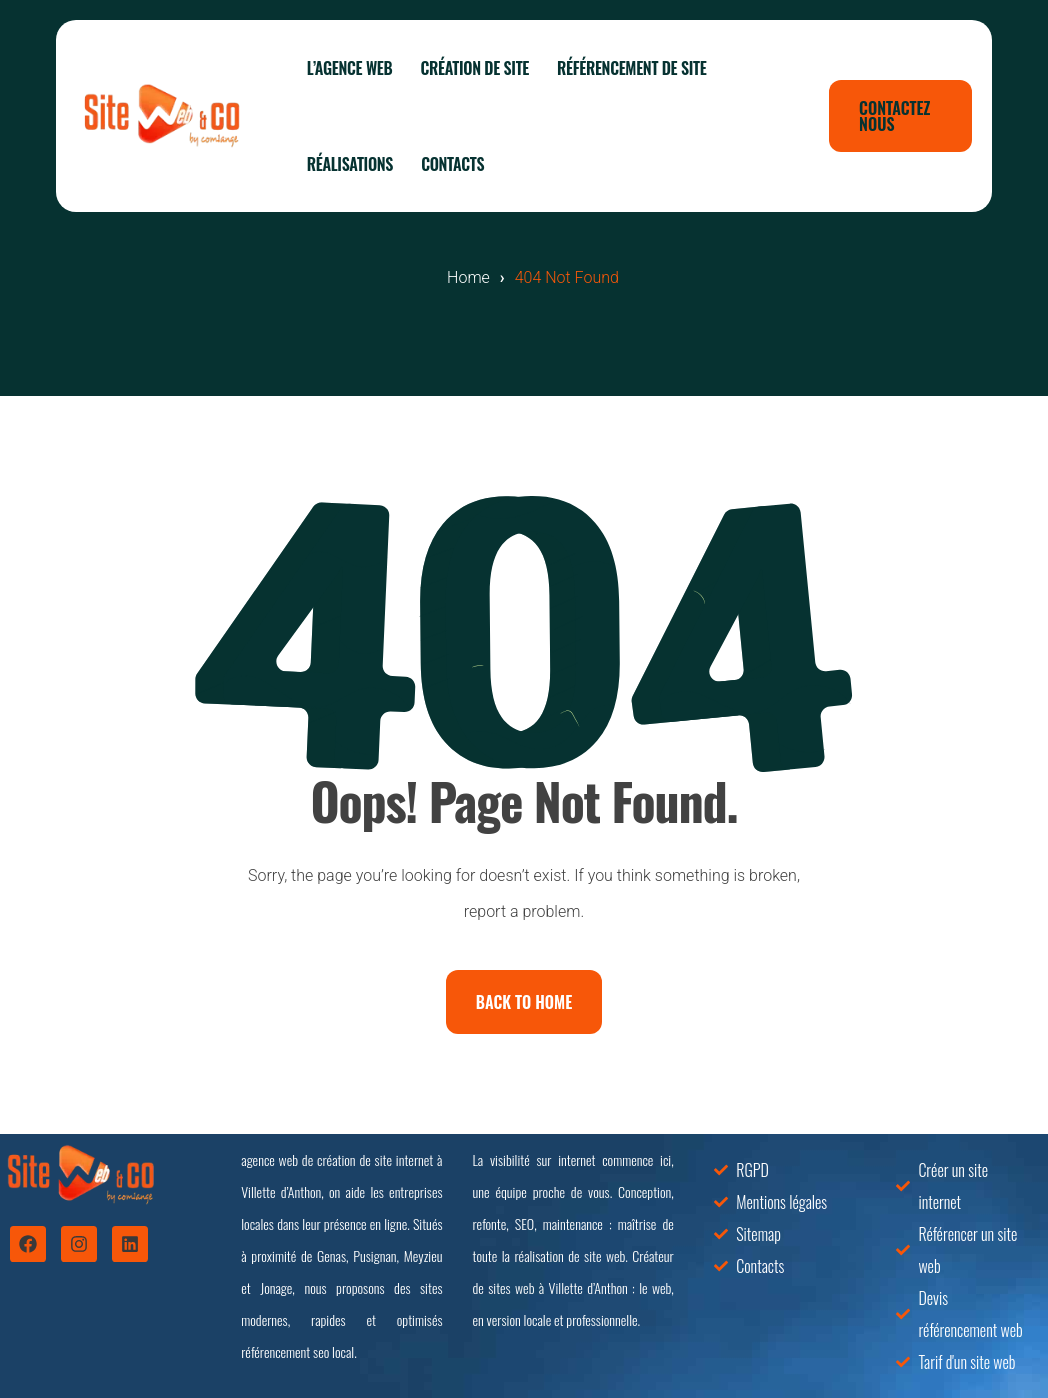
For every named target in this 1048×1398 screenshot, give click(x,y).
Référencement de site (631, 68)
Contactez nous (894, 116)
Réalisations (350, 164)
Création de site (474, 68)
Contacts (452, 164)
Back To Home (524, 1002)
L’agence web (350, 68)
